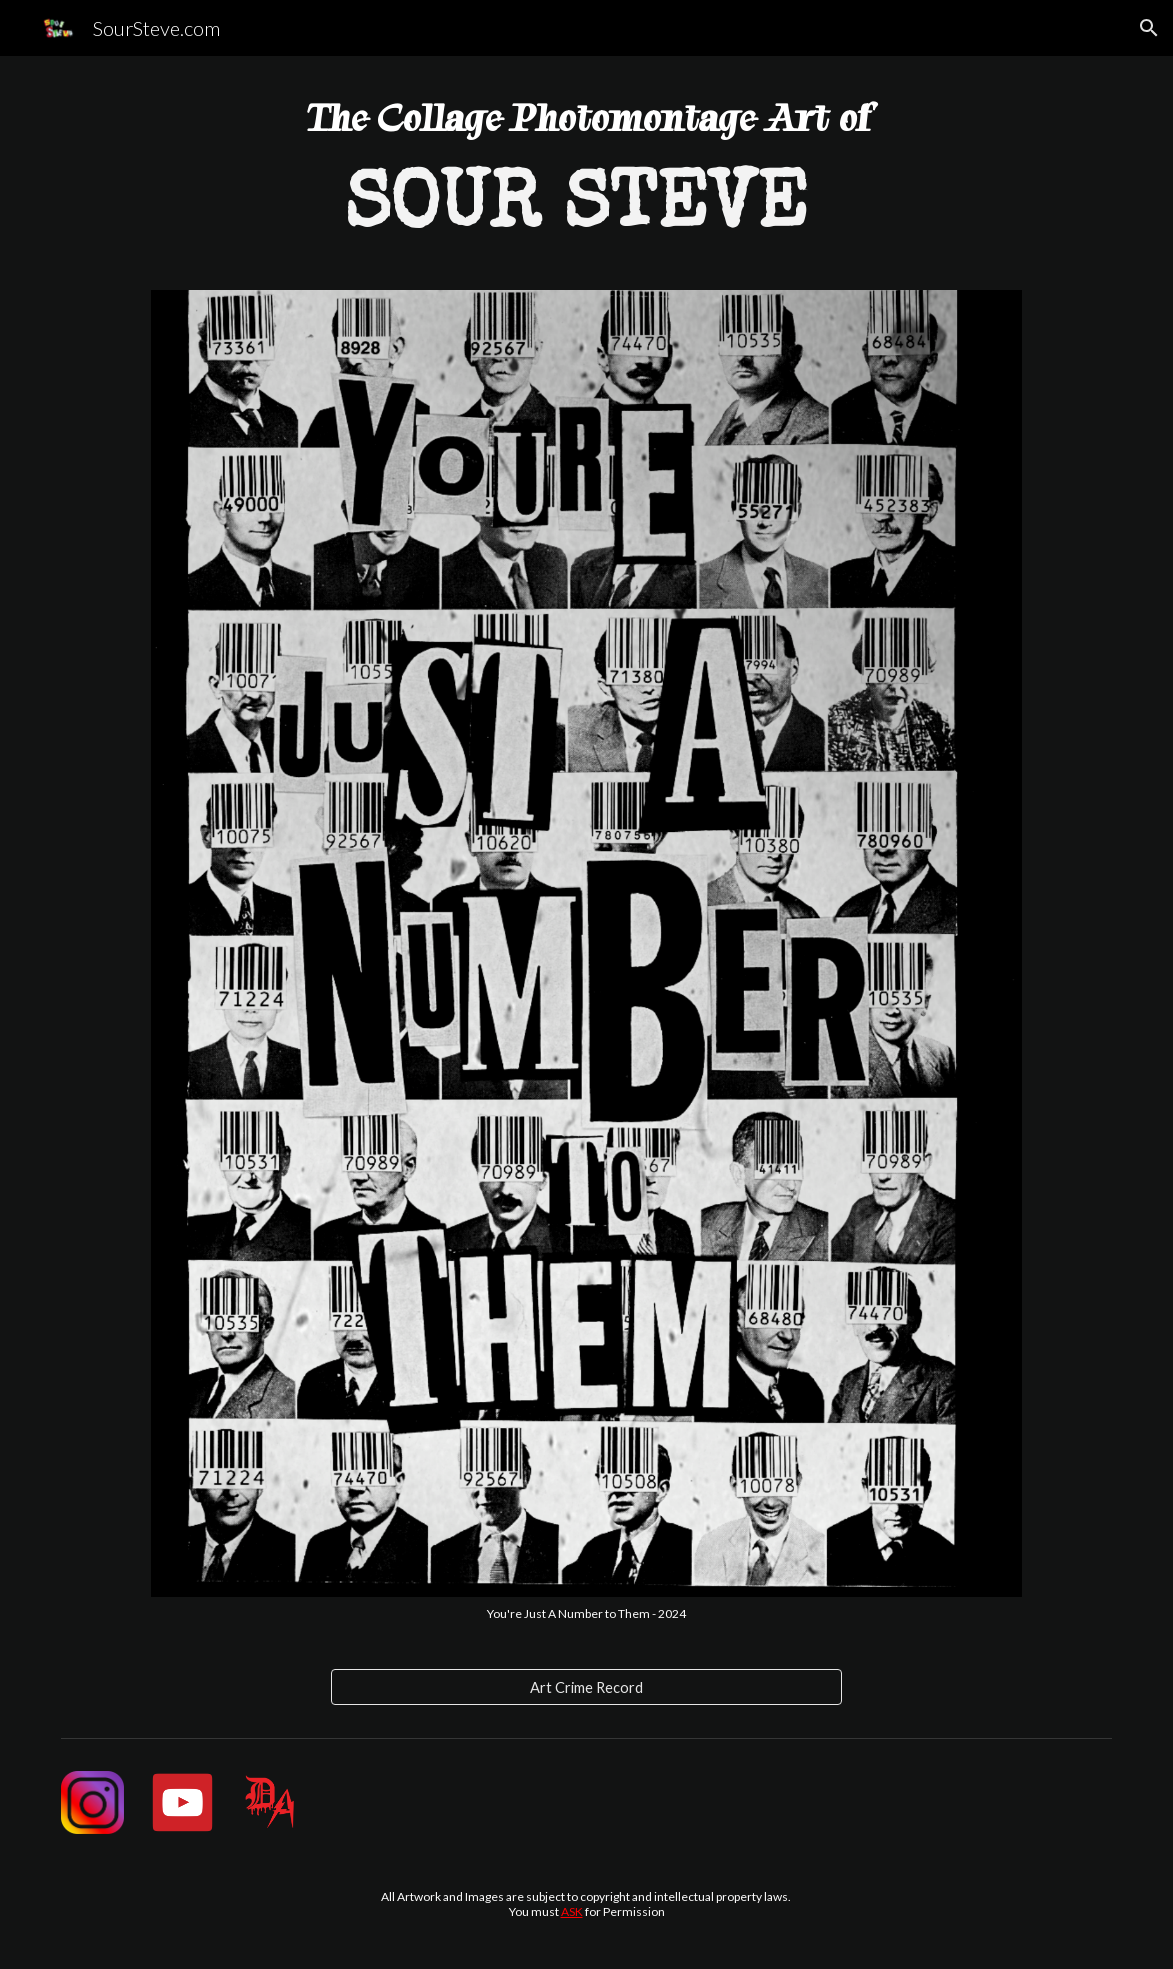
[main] (586, 185)
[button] (1149, 28)
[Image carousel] (586, 955)
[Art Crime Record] (587, 1687)
